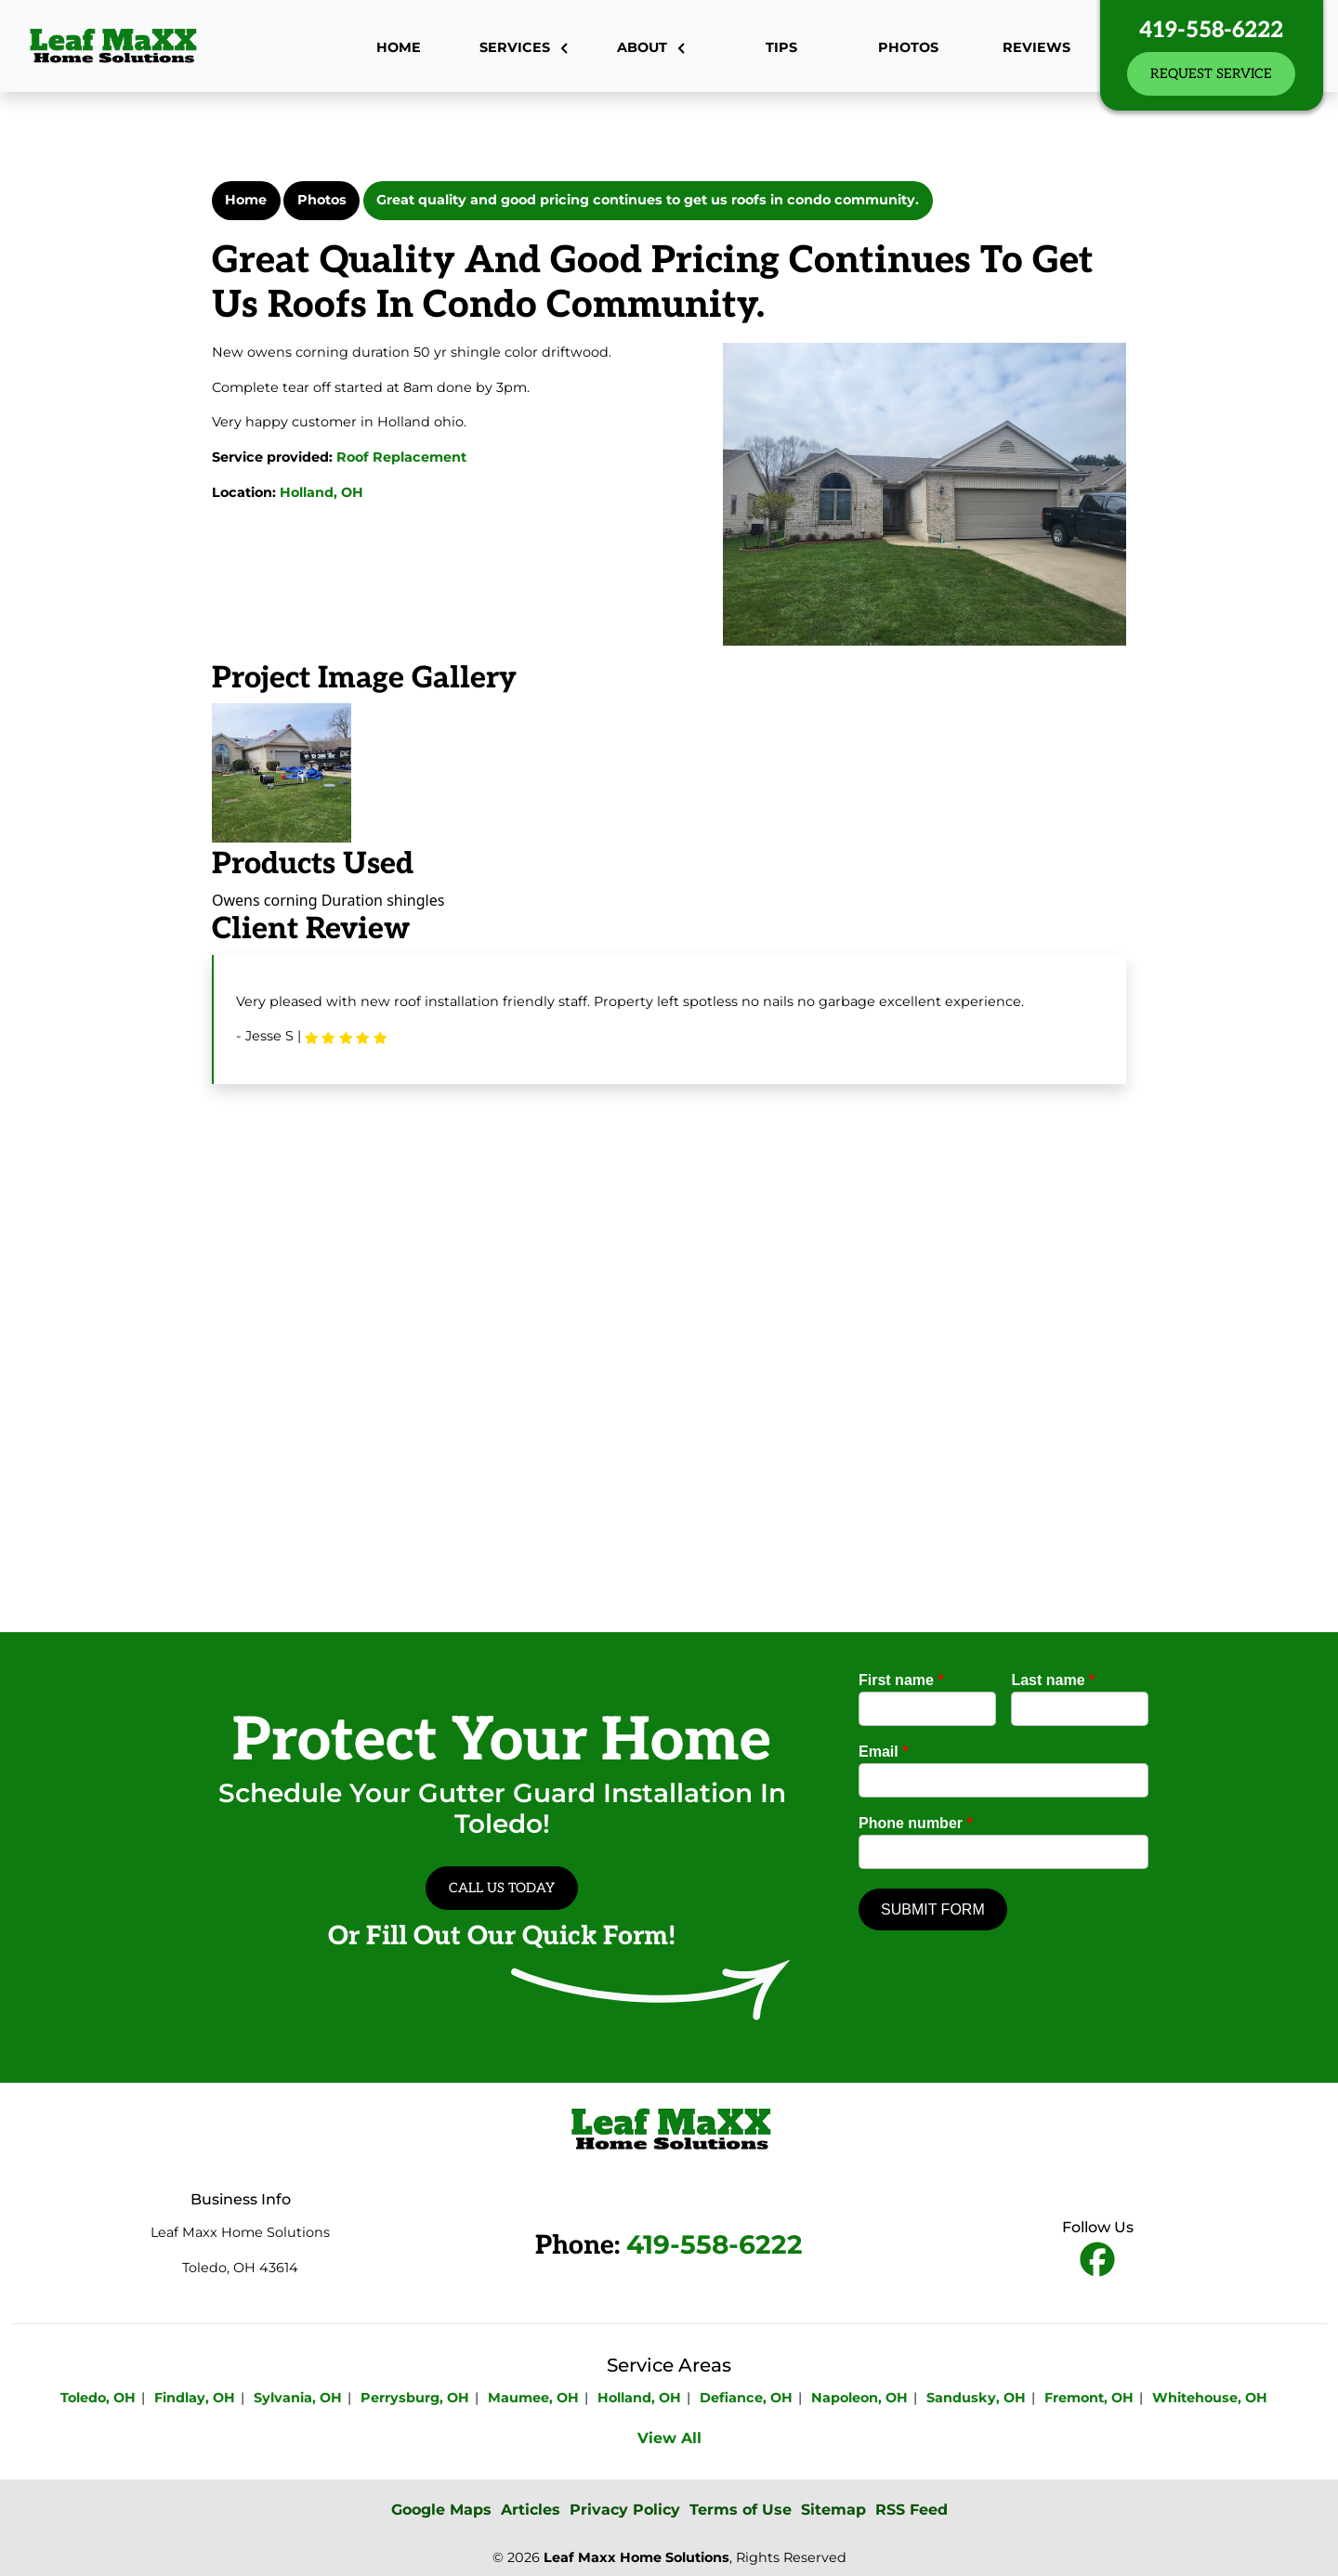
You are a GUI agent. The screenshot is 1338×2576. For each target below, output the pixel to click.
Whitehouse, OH (1209, 2397)
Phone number (916, 1823)
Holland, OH (321, 492)
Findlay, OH (194, 2397)
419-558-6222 (1211, 30)
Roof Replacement (401, 457)
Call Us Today (502, 1888)
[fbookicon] (1097, 2260)
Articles (530, 2509)
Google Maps (441, 2509)
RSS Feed (911, 2509)
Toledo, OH (98, 2397)
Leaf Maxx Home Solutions (636, 2557)
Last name (1053, 1680)
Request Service (1211, 74)
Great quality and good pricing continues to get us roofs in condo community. (647, 199)
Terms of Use (740, 2509)
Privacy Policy (625, 2509)
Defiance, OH (746, 2397)
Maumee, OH (533, 2397)
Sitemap (833, 2509)
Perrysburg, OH (415, 2397)
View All (669, 2438)
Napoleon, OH (859, 2397)
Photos (322, 199)
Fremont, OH (1089, 2397)
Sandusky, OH (976, 2397)
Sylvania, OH (298, 2397)
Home (246, 199)
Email (883, 1751)
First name (901, 1680)
